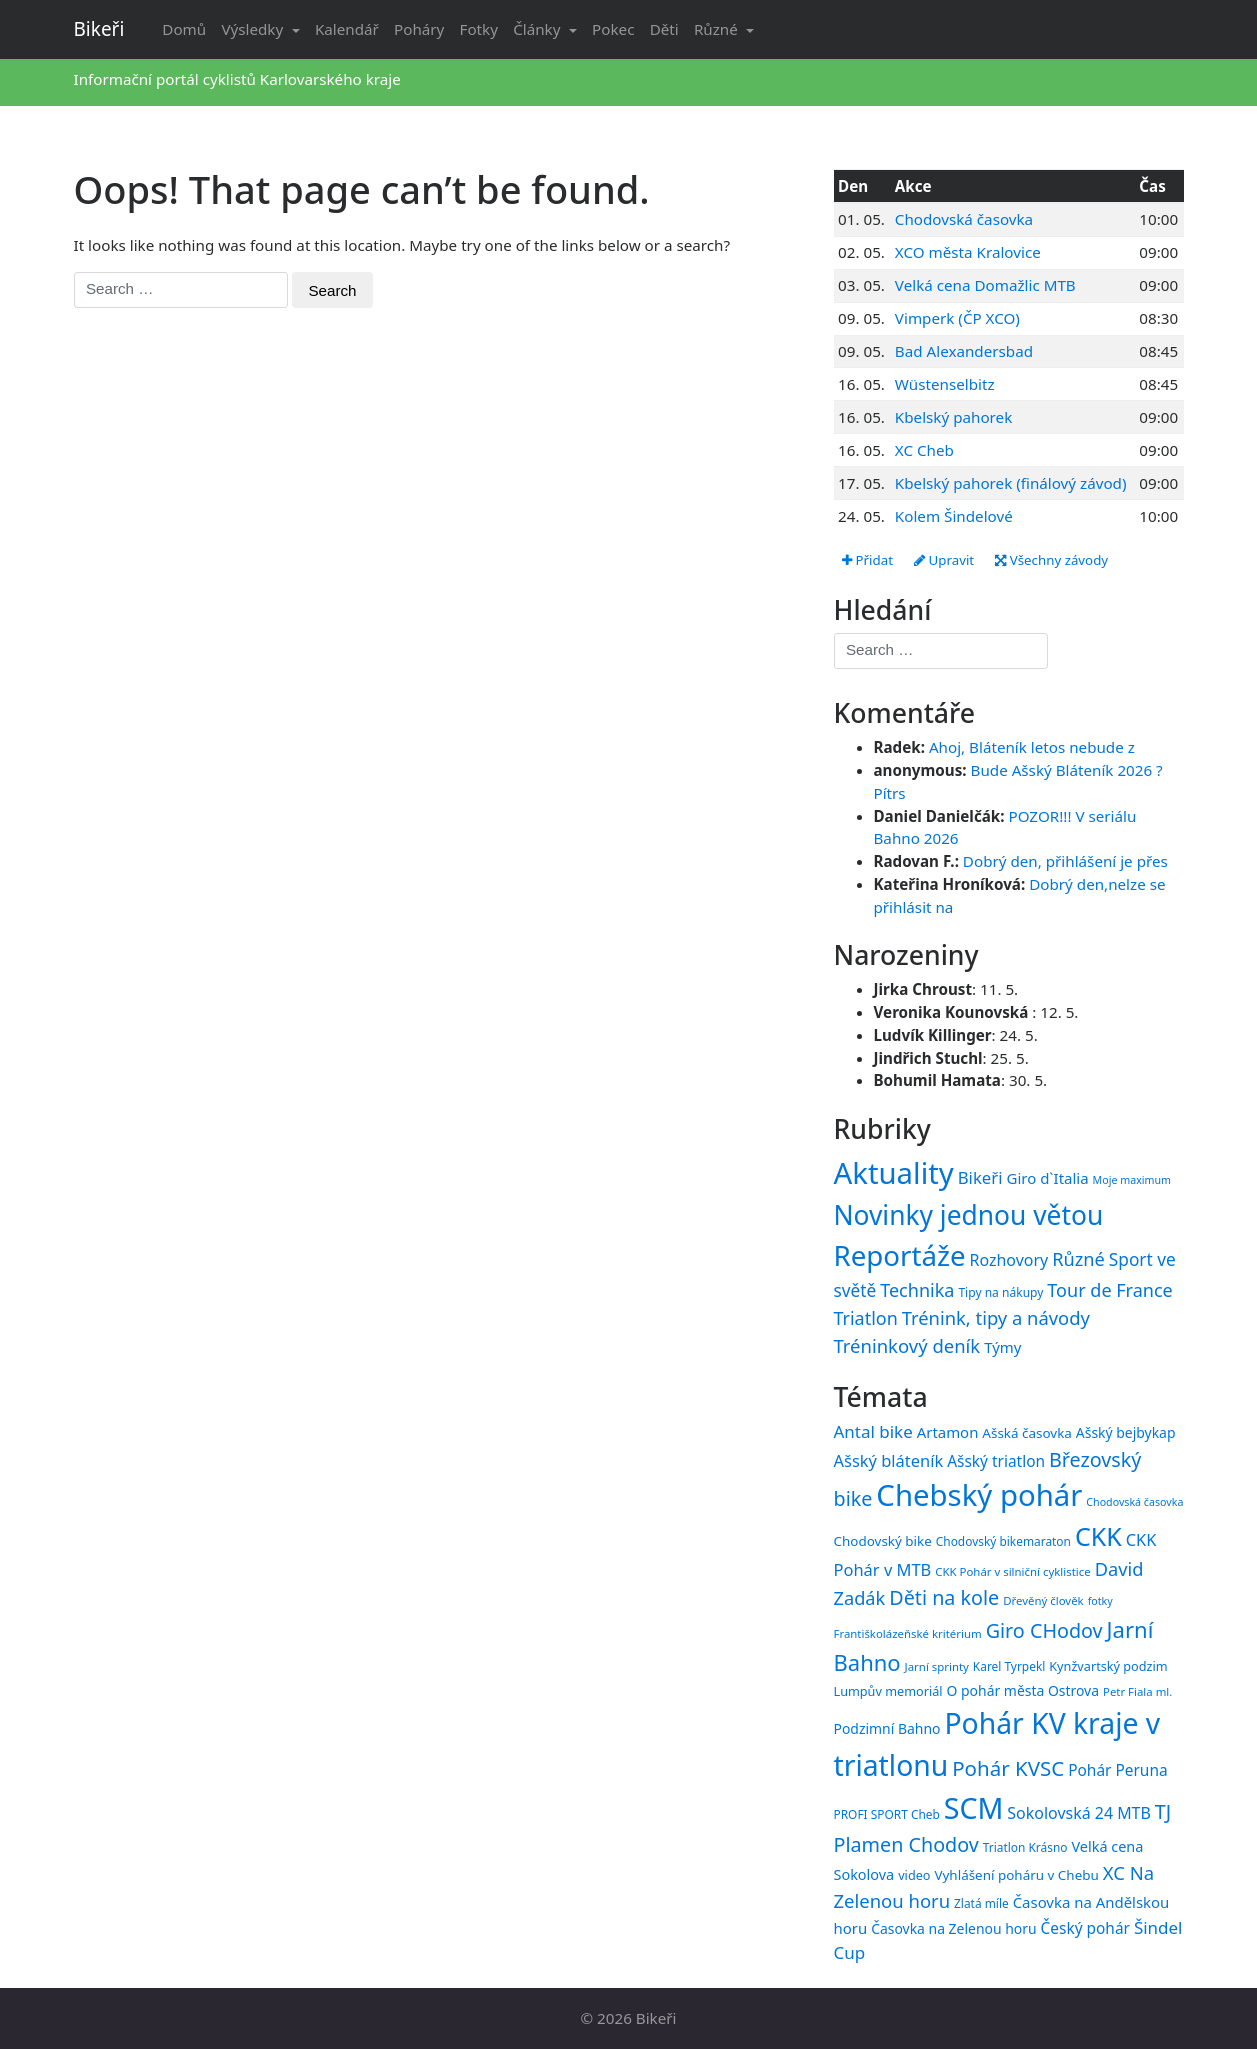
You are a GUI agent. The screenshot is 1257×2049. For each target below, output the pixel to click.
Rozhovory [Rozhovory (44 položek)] (1009, 1260)
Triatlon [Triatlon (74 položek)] (866, 1318)
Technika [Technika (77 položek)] (917, 1290)
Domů (184, 29)
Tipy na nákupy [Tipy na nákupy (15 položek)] (1000, 1292)
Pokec (613, 29)
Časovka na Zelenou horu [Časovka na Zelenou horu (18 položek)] (953, 1928)
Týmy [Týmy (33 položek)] (1002, 1347)
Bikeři (99, 29)
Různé (718, 29)
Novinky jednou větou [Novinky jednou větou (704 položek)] (969, 1215)
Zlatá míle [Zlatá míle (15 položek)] (981, 1903)
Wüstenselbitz (945, 384)
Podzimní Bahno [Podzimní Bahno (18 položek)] (887, 1728)
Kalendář (347, 29)
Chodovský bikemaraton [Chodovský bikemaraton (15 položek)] (1003, 1541)
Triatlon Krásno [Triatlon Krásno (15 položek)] (1025, 1847)
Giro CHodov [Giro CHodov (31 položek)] (1044, 1630)
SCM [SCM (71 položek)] (974, 1807)
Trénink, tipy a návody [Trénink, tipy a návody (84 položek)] (996, 1317)
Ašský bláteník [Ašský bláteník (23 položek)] (889, 1460)
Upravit (944, 560)
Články (538, 29)
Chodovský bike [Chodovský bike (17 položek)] (883, 1541)
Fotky (479, 29)
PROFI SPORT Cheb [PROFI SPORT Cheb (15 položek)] (887, 1814)
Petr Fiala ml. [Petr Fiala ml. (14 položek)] (1137, 1691)
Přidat (867, 560)
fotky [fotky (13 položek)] (1100, 1601)
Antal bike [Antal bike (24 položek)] (873, 1431)
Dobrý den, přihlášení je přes (1065, 861)
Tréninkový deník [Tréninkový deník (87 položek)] (907, 1345)
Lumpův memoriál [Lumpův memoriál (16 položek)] (888, 1691)
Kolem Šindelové (954, 516)
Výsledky (254, 29)
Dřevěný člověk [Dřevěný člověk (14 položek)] (1043, 1600)
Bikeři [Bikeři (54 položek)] (980, 1177)
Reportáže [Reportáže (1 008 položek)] (900, 1255)
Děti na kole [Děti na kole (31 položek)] (944, 1597)
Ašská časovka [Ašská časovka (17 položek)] (1027, 1433)
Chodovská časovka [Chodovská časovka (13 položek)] (1134, 1502)
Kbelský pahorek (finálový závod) (1011, 483)
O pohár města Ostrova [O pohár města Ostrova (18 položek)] (1023, 1690)
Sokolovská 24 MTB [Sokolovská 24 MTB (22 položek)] (1079, 1813)
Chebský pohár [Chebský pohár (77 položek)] (979, 1495)
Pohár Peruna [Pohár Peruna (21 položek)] (1117, 1770)
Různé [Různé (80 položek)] (1078, 1259)
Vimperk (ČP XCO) (957, 318)
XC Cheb (924, 450)
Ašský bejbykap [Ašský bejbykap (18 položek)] (1126, 1432)
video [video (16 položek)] (914, 1875)
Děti (664, 29)
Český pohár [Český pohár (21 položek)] (1085, 1928)
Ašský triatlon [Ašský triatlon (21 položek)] (996, 1461)
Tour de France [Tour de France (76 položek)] (1109, 1290)
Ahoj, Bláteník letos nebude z (1032, 747)
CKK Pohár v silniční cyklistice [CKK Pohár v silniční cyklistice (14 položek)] (1012, 1571)
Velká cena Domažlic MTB (985, 285)
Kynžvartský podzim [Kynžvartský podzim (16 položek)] (1108, 1666)
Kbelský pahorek (953, 417)
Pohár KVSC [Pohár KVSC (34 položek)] (1008, 1768)
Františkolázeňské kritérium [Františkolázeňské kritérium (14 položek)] (908, 1633)
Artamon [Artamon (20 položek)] (948, 1432)
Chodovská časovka (964, 219)
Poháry (419, 29)
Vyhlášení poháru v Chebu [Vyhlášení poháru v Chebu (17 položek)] (1016, 1875)
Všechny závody (1051, 560)
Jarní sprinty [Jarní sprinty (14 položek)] (937, 1666)
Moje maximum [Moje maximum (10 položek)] (1132, 1180)
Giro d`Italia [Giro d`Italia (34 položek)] (1047, 1178)
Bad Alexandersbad (964, 351)
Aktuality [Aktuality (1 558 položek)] (894, 1173)
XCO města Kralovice (968, 252)
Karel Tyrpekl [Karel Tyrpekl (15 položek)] (1009, 1666)
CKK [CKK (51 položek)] (1098, 1536)
